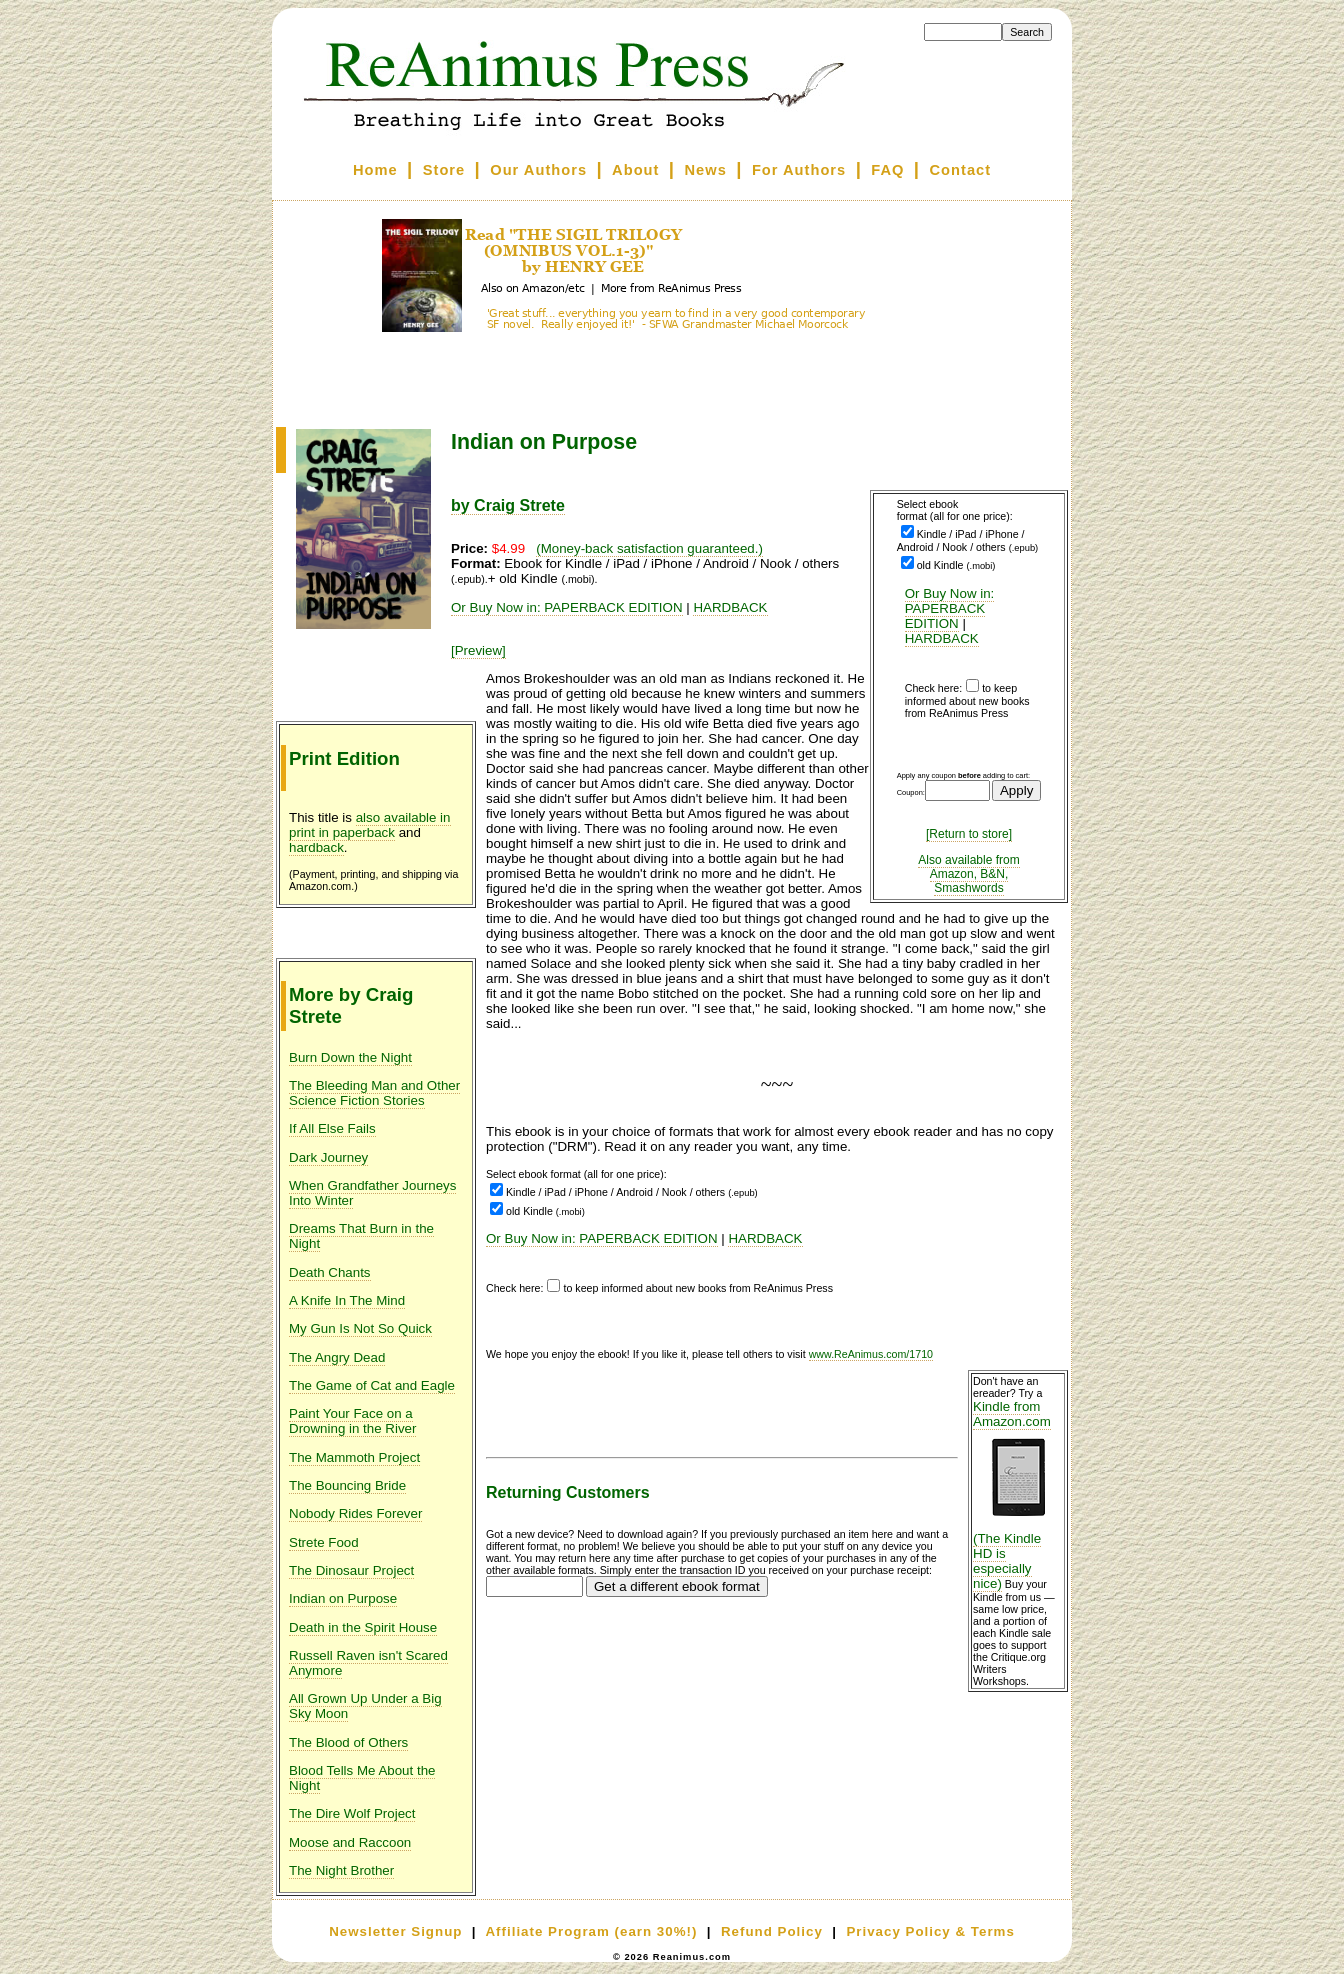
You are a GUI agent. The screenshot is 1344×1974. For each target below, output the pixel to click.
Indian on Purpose (343, 1598)
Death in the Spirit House (363, 1627)
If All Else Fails (332, 1128)
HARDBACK (942, 638)
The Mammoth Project (354, 1457)
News (706, 170)
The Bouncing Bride (347, 1485)
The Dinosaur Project (351, 1570)
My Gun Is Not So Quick (360, 1328)
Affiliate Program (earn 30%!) (591, 1931)
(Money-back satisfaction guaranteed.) (649, 548)
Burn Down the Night (350, 1057)
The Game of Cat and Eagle (372, 1385)
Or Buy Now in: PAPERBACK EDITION (950, 608)
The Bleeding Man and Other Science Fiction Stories (374, 1093)
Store (444, 170)
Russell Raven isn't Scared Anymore (368, 1663)
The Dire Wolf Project (352, 1813)
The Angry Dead (337, 1357)
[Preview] (478, 650)
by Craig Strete (508, 505)
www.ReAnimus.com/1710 (871, 1354)
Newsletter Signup (395, 1931)
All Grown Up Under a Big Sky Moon (365, 1706)
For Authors (799, 170)
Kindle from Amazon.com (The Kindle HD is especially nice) (1018, 1495)
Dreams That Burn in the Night (361, 1236)
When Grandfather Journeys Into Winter (372, 1193)
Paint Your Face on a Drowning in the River (352, 1421)
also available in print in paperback (370, 825)
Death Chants (330, 1272)
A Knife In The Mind (347, 1300)
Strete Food (324, 1542)
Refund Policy (772, 1931)
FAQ (887, 170)
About (635, 170)
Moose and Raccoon (350, 1842)
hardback (316, 847)
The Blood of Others (348, 1742)
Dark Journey (328, 1157)
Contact (961, 170)
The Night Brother (341, 1870)
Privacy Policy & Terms (930, 1931)
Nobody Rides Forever (355, 1513)
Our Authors (538, 170)
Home (375, 170)
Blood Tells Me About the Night (362, 1778)
